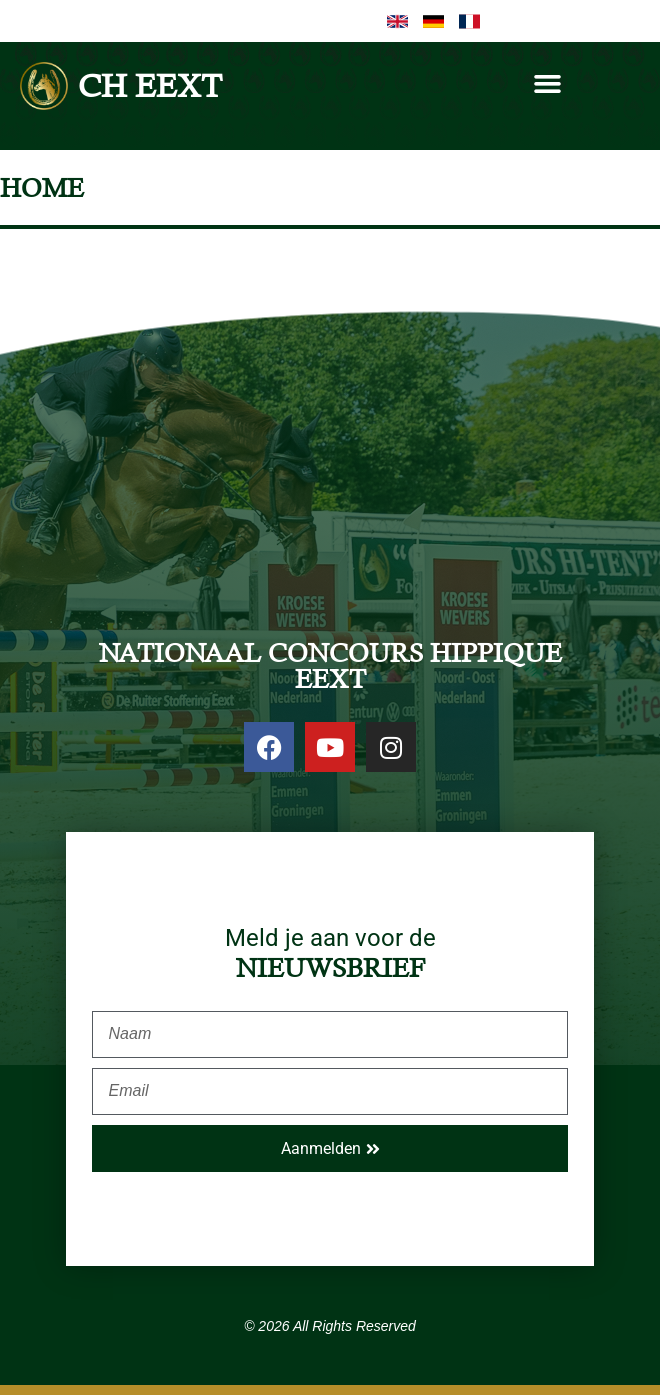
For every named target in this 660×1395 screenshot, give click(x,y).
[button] (547, 84)
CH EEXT (150, 85)
